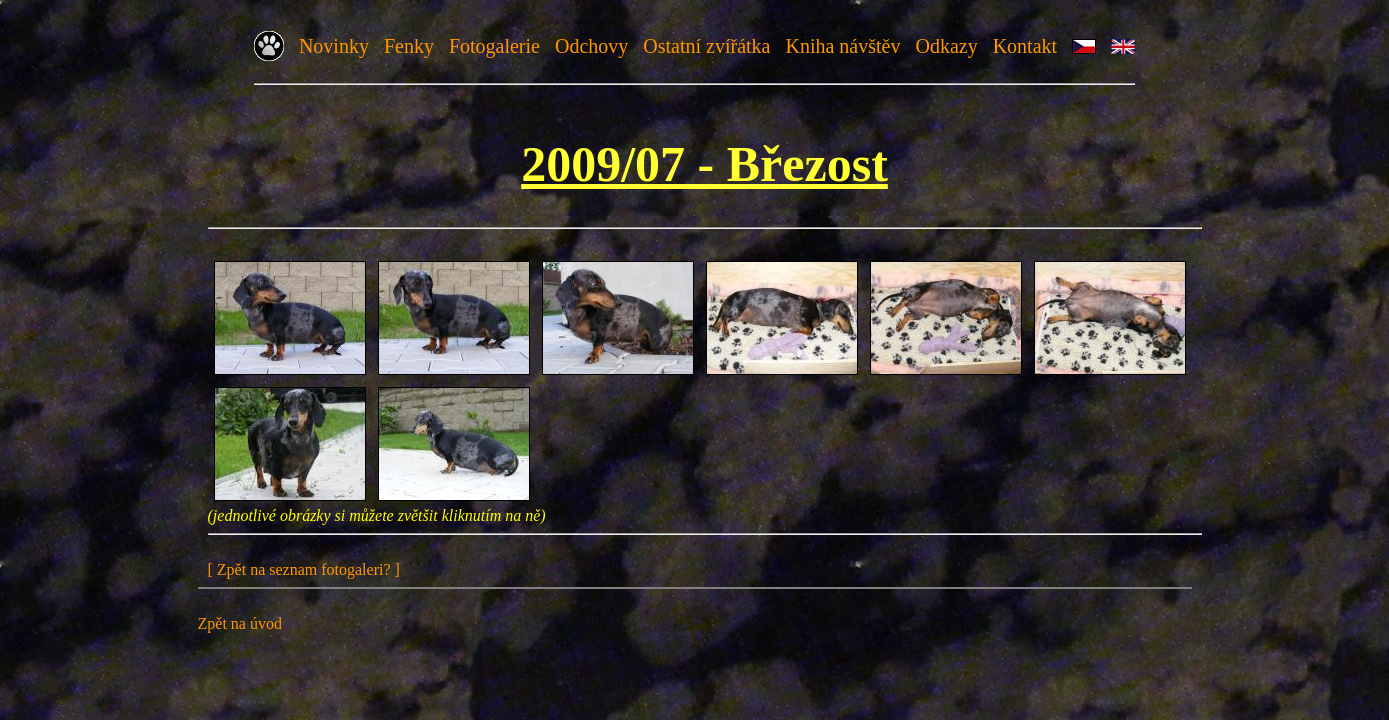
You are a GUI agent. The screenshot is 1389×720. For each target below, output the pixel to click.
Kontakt (1025, 46)
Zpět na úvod (240, 623)
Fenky (409, 46)
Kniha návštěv (842, 46)
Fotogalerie (494, 46)
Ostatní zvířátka (706, 46)
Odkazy (946, 46)
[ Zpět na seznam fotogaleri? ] (304, 569)
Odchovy (591, 46)
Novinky (334, 46)
